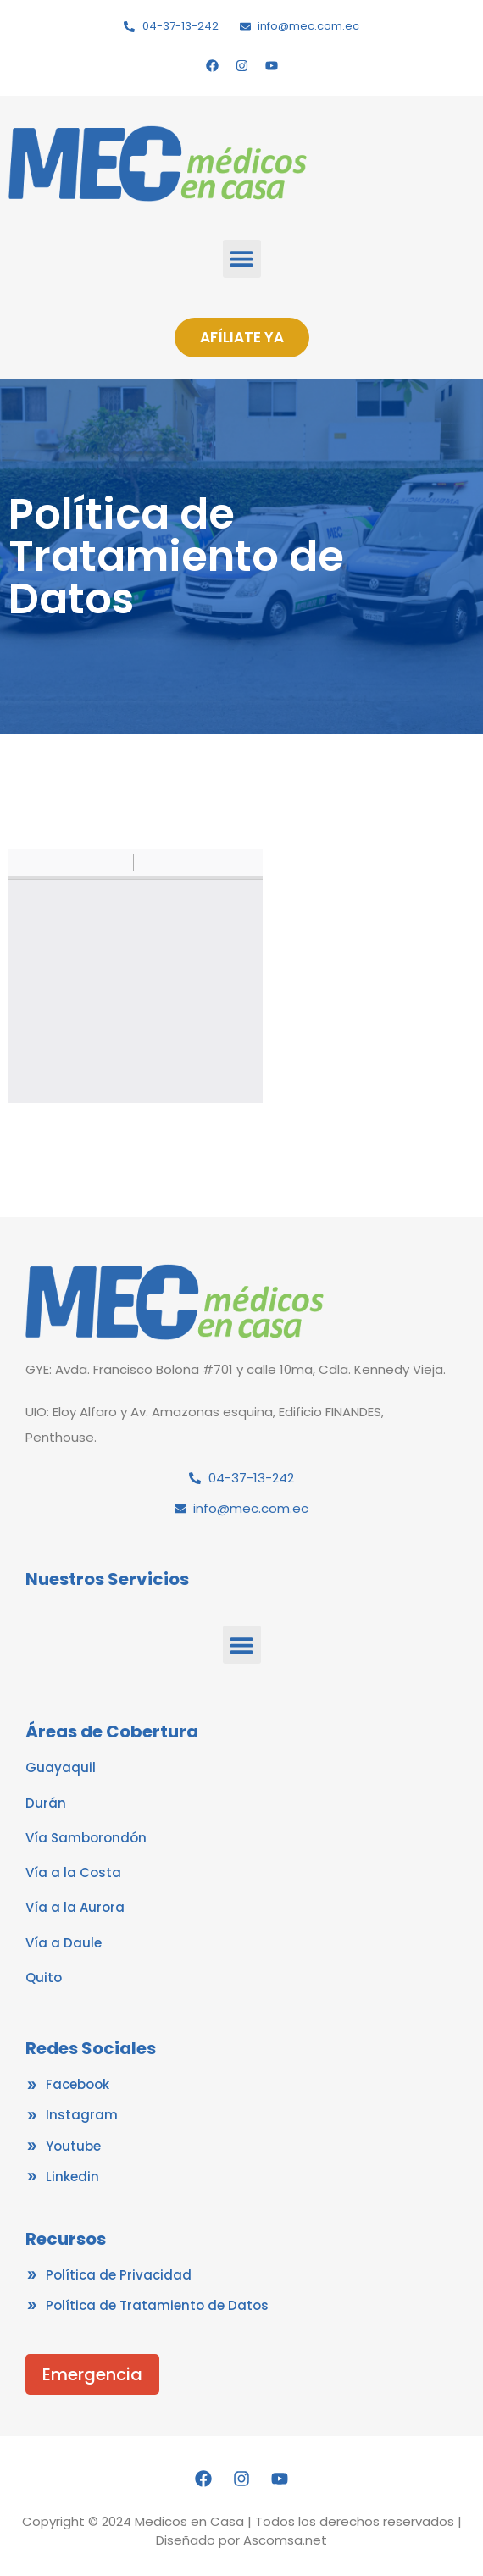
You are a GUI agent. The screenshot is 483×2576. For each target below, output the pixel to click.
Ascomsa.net (285, 2540)
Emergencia (92, 2374)
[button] (242, 259)
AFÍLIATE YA (242, 337)
